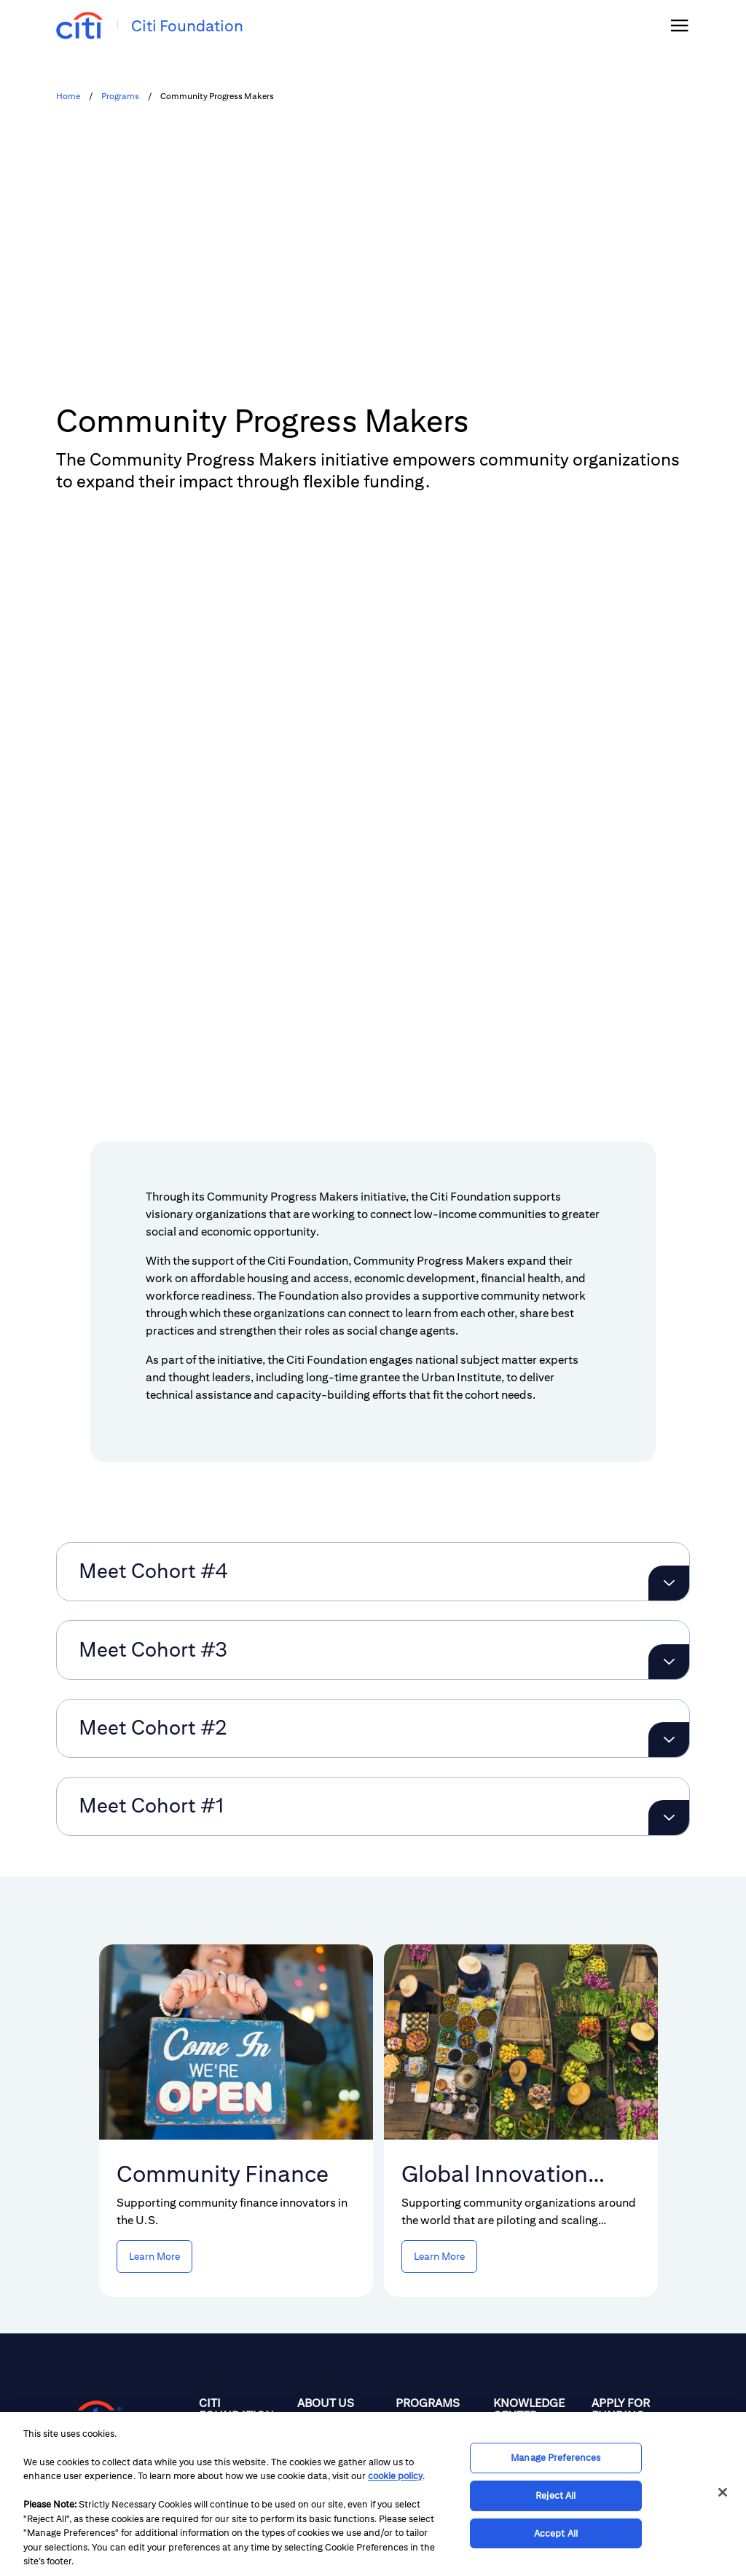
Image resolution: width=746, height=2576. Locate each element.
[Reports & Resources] (536, 2327)
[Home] (242, 2294)
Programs (120, 96)
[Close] (723, 2492)
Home (68, 96)
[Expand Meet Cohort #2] (668, 1592)
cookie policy (395, 2475)
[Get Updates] (635, 2320)
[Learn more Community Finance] (154, 2109)
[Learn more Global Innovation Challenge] (439, 2109)
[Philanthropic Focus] (340, 2289)
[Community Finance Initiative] (439, 2314)
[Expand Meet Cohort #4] (668, 1435)
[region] (373, 2494)
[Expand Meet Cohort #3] (668, 1514)
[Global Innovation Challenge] (439, 2400)
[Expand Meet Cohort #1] (668, 1670)
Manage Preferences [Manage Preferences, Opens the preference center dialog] (555, 2458)
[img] (680, 25)
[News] (536, 2294)
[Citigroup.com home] (89, 2271)
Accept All (556, 2533)
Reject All (555, 2495)
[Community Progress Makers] (439, 2354)
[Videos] (536, 2359)
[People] (340, 2321)
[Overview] (439, 2282)
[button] (71, 956)
